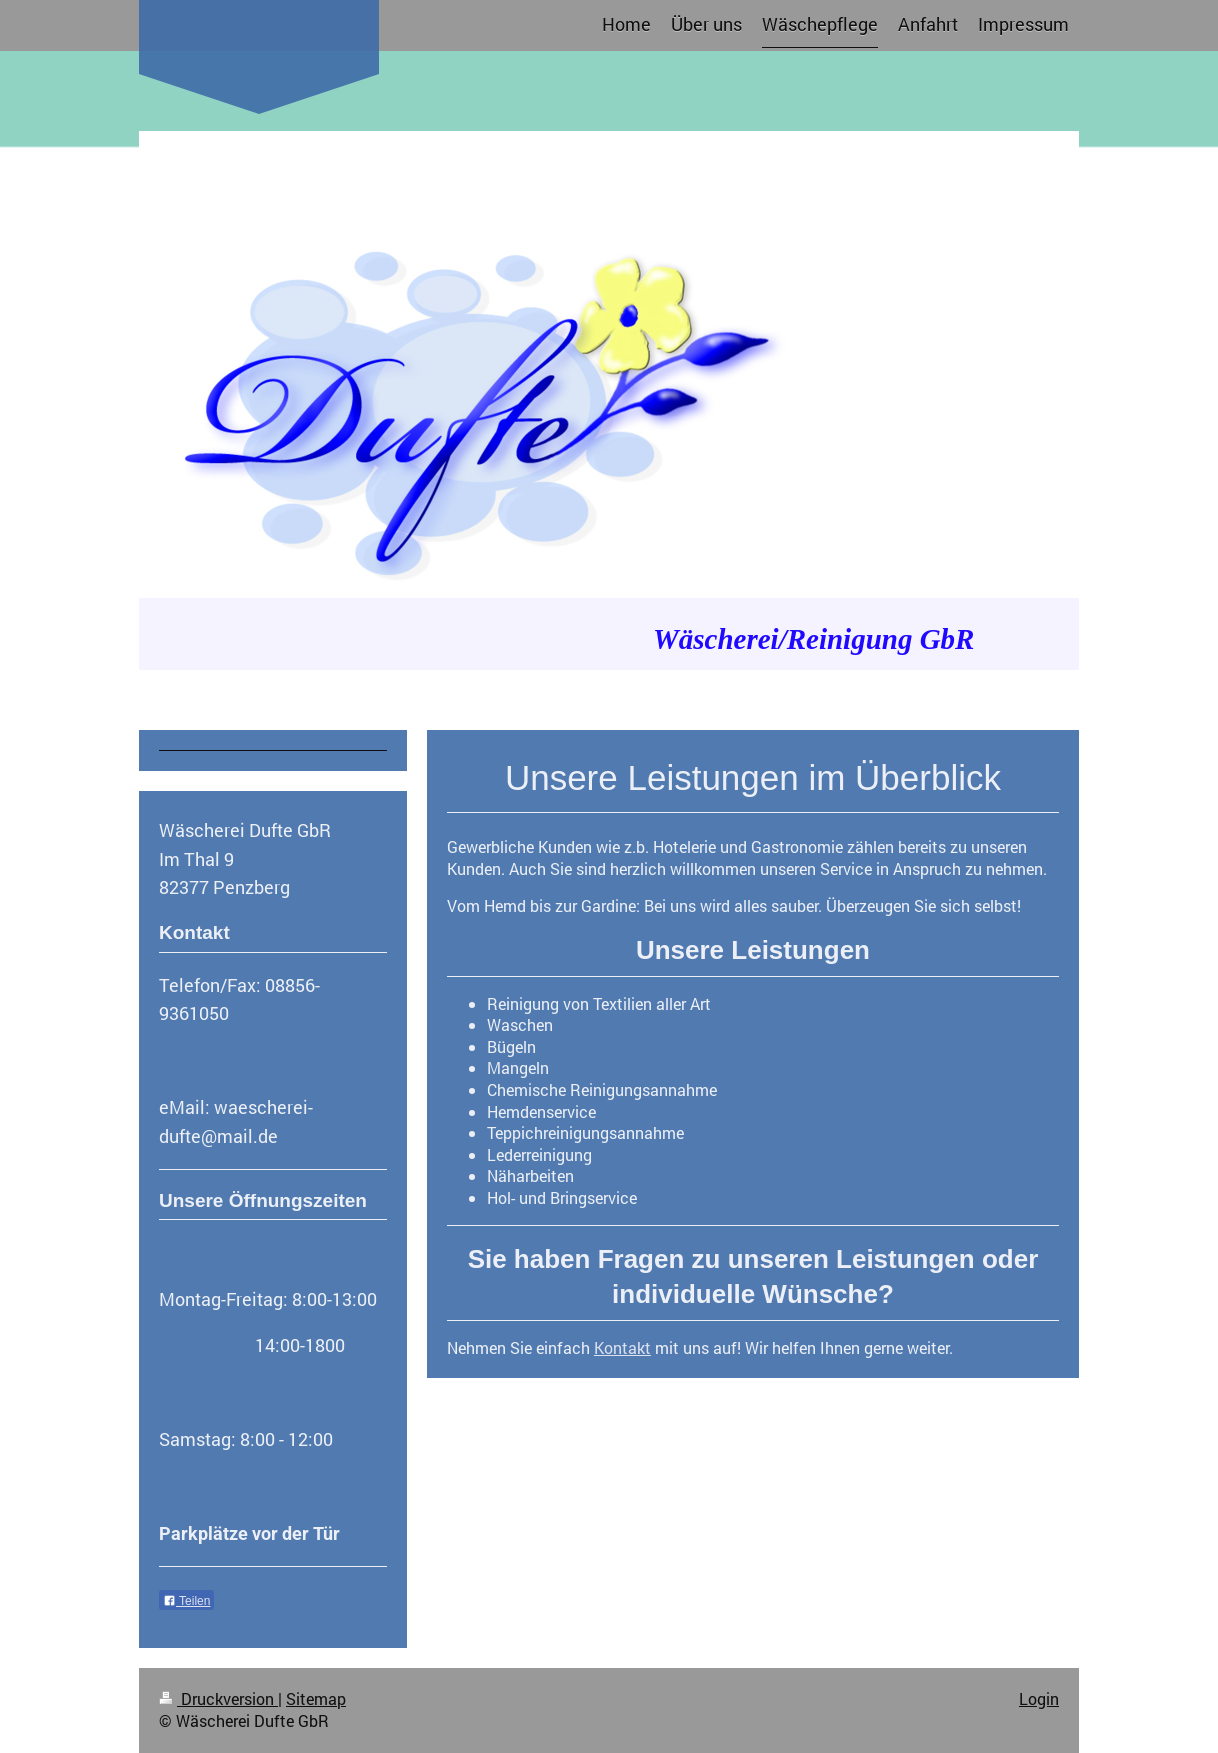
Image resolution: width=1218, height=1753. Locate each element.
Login (1039, 1698)
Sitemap (316, 1698)
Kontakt (622, 1347)
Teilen (186, 1601)
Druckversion (218, 1698)
